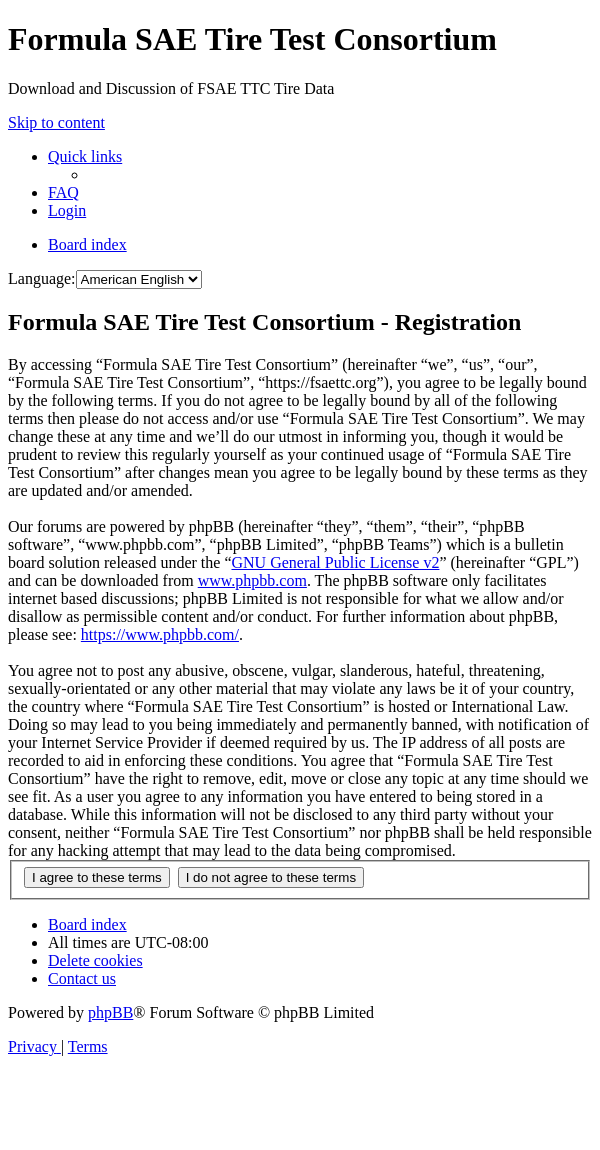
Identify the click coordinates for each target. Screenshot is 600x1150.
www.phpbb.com (252, 580)
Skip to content (56, 122)
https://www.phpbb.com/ (160, 634)
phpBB (110, 1012)
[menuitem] (63, 192)
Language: (42, 278)
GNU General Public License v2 (335, 562)
